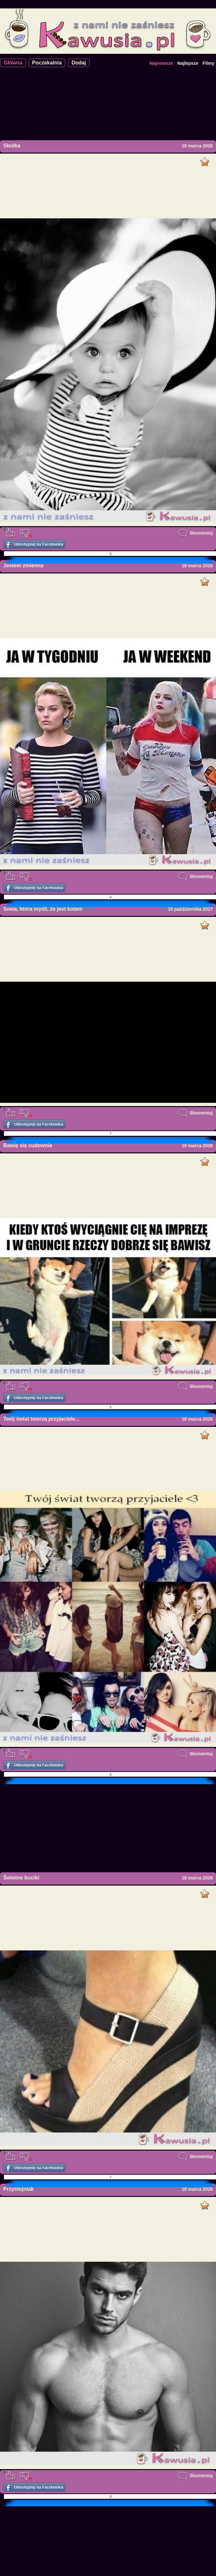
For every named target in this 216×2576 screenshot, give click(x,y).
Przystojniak (18, 2189)
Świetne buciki (21, 1877)
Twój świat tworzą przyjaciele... (41, 1419)
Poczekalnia (47, 62)
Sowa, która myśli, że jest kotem (43, 909)
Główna (13, 62)
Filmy (208, 63)
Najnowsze (161, 63)
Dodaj (79, 62)
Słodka (11, 145)
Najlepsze (187, 63)
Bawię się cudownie (27, 1145)
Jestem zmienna (23, 565)
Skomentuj (195, 533)
